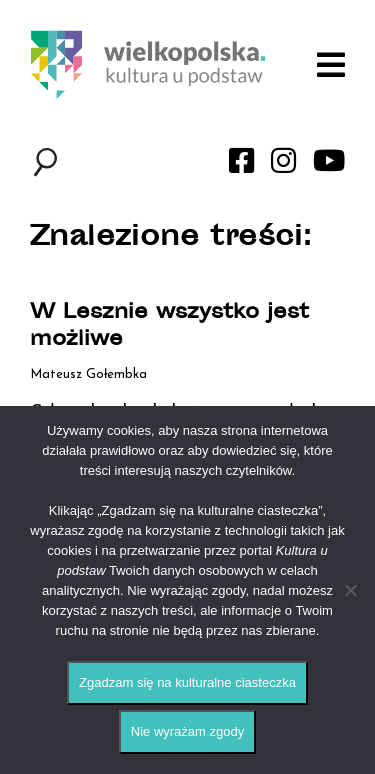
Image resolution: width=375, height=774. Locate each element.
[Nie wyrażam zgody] (350, 590)
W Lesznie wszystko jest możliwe (169, 327)
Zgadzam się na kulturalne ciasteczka (187, 682)
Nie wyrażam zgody (187, 731)
